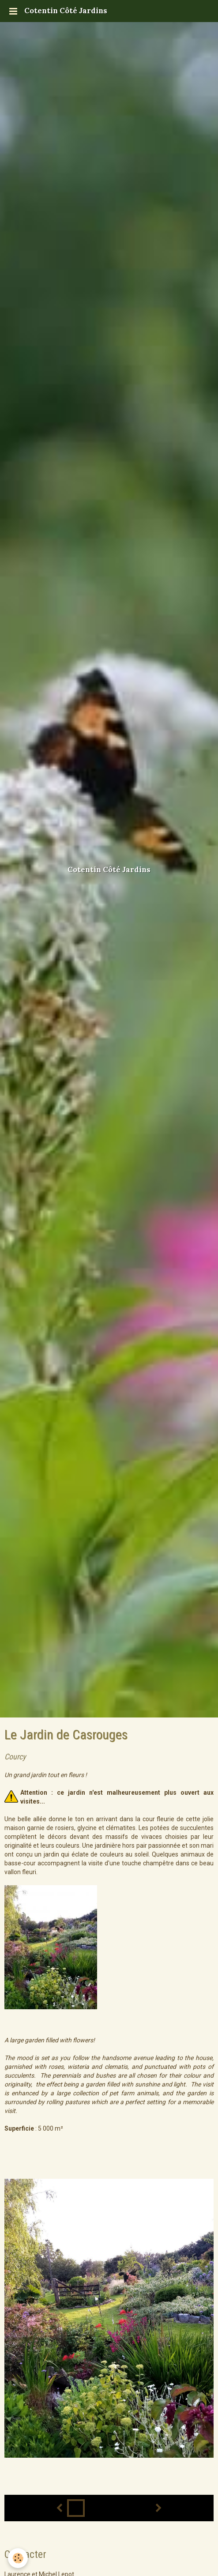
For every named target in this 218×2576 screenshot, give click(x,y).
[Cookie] (18, 2558)
